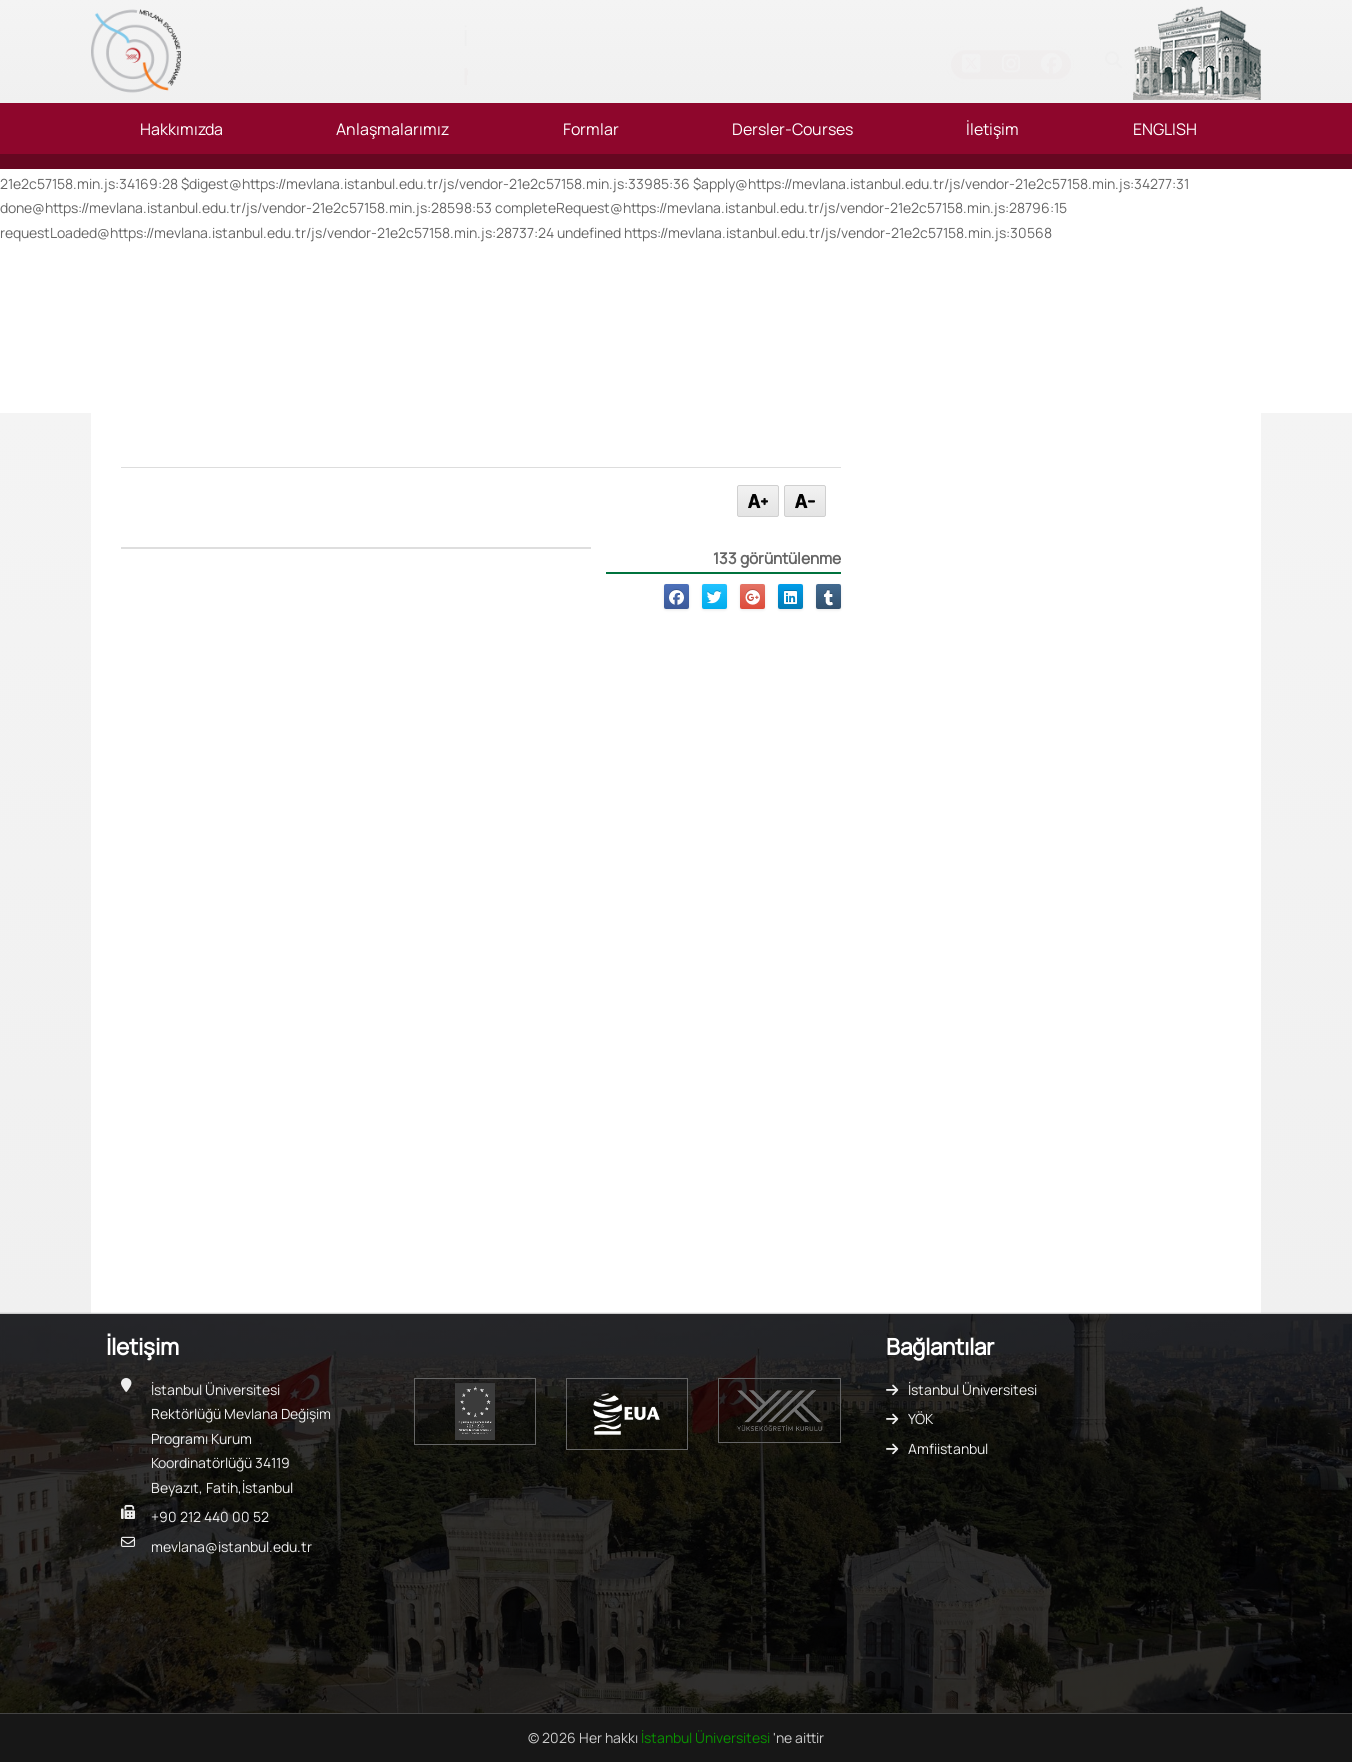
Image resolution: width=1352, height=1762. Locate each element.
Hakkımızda (181, 129)
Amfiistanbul (948, 1448)
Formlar (591, 129)
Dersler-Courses (792, 129)
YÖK (920, 1418)
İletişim (992, 129)
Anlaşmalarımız (392, 129)
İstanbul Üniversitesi (972, 1389)
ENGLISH (1165, 129)
